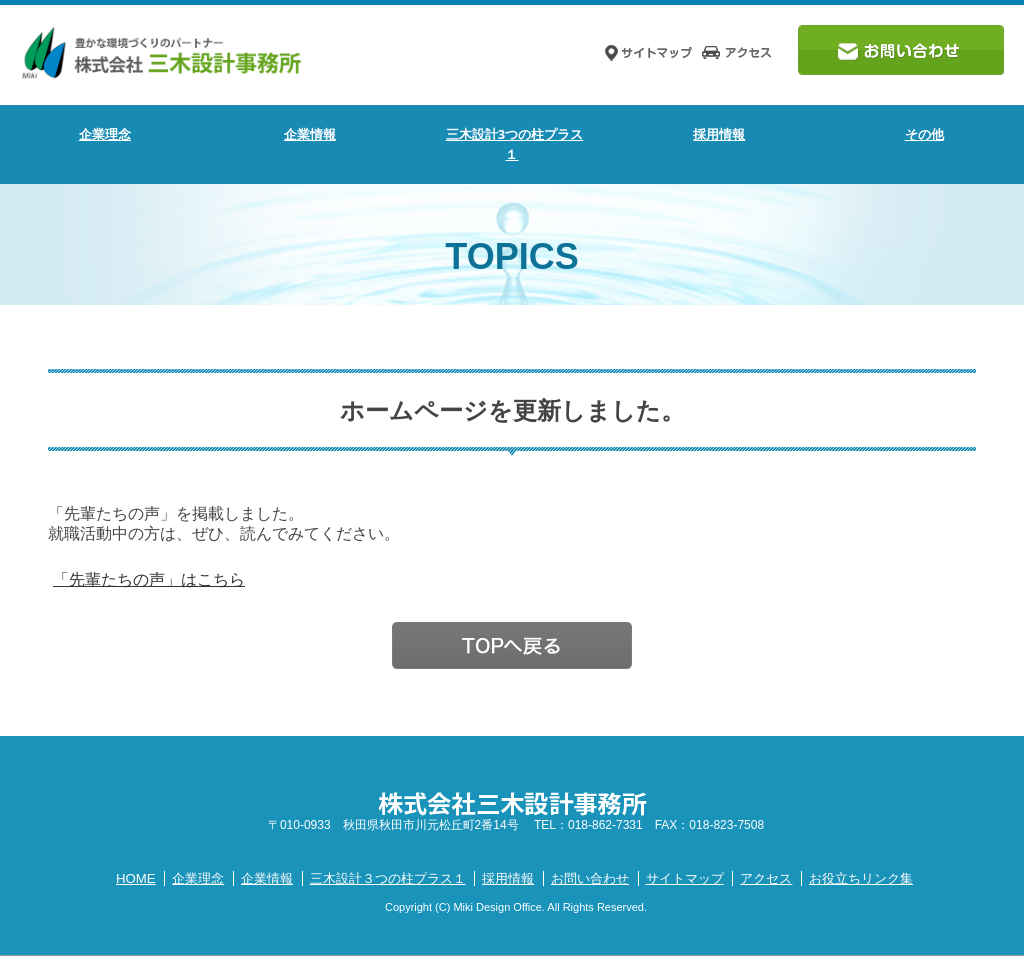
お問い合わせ (590, 878)
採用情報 (508, 878)
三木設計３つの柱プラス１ (388, 878)
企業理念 (105, 134)
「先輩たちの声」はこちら (149, 579)
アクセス (766, 878)
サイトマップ (685, 878)
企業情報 (267, 878)
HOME (136, 878)
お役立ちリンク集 (861, 878)
